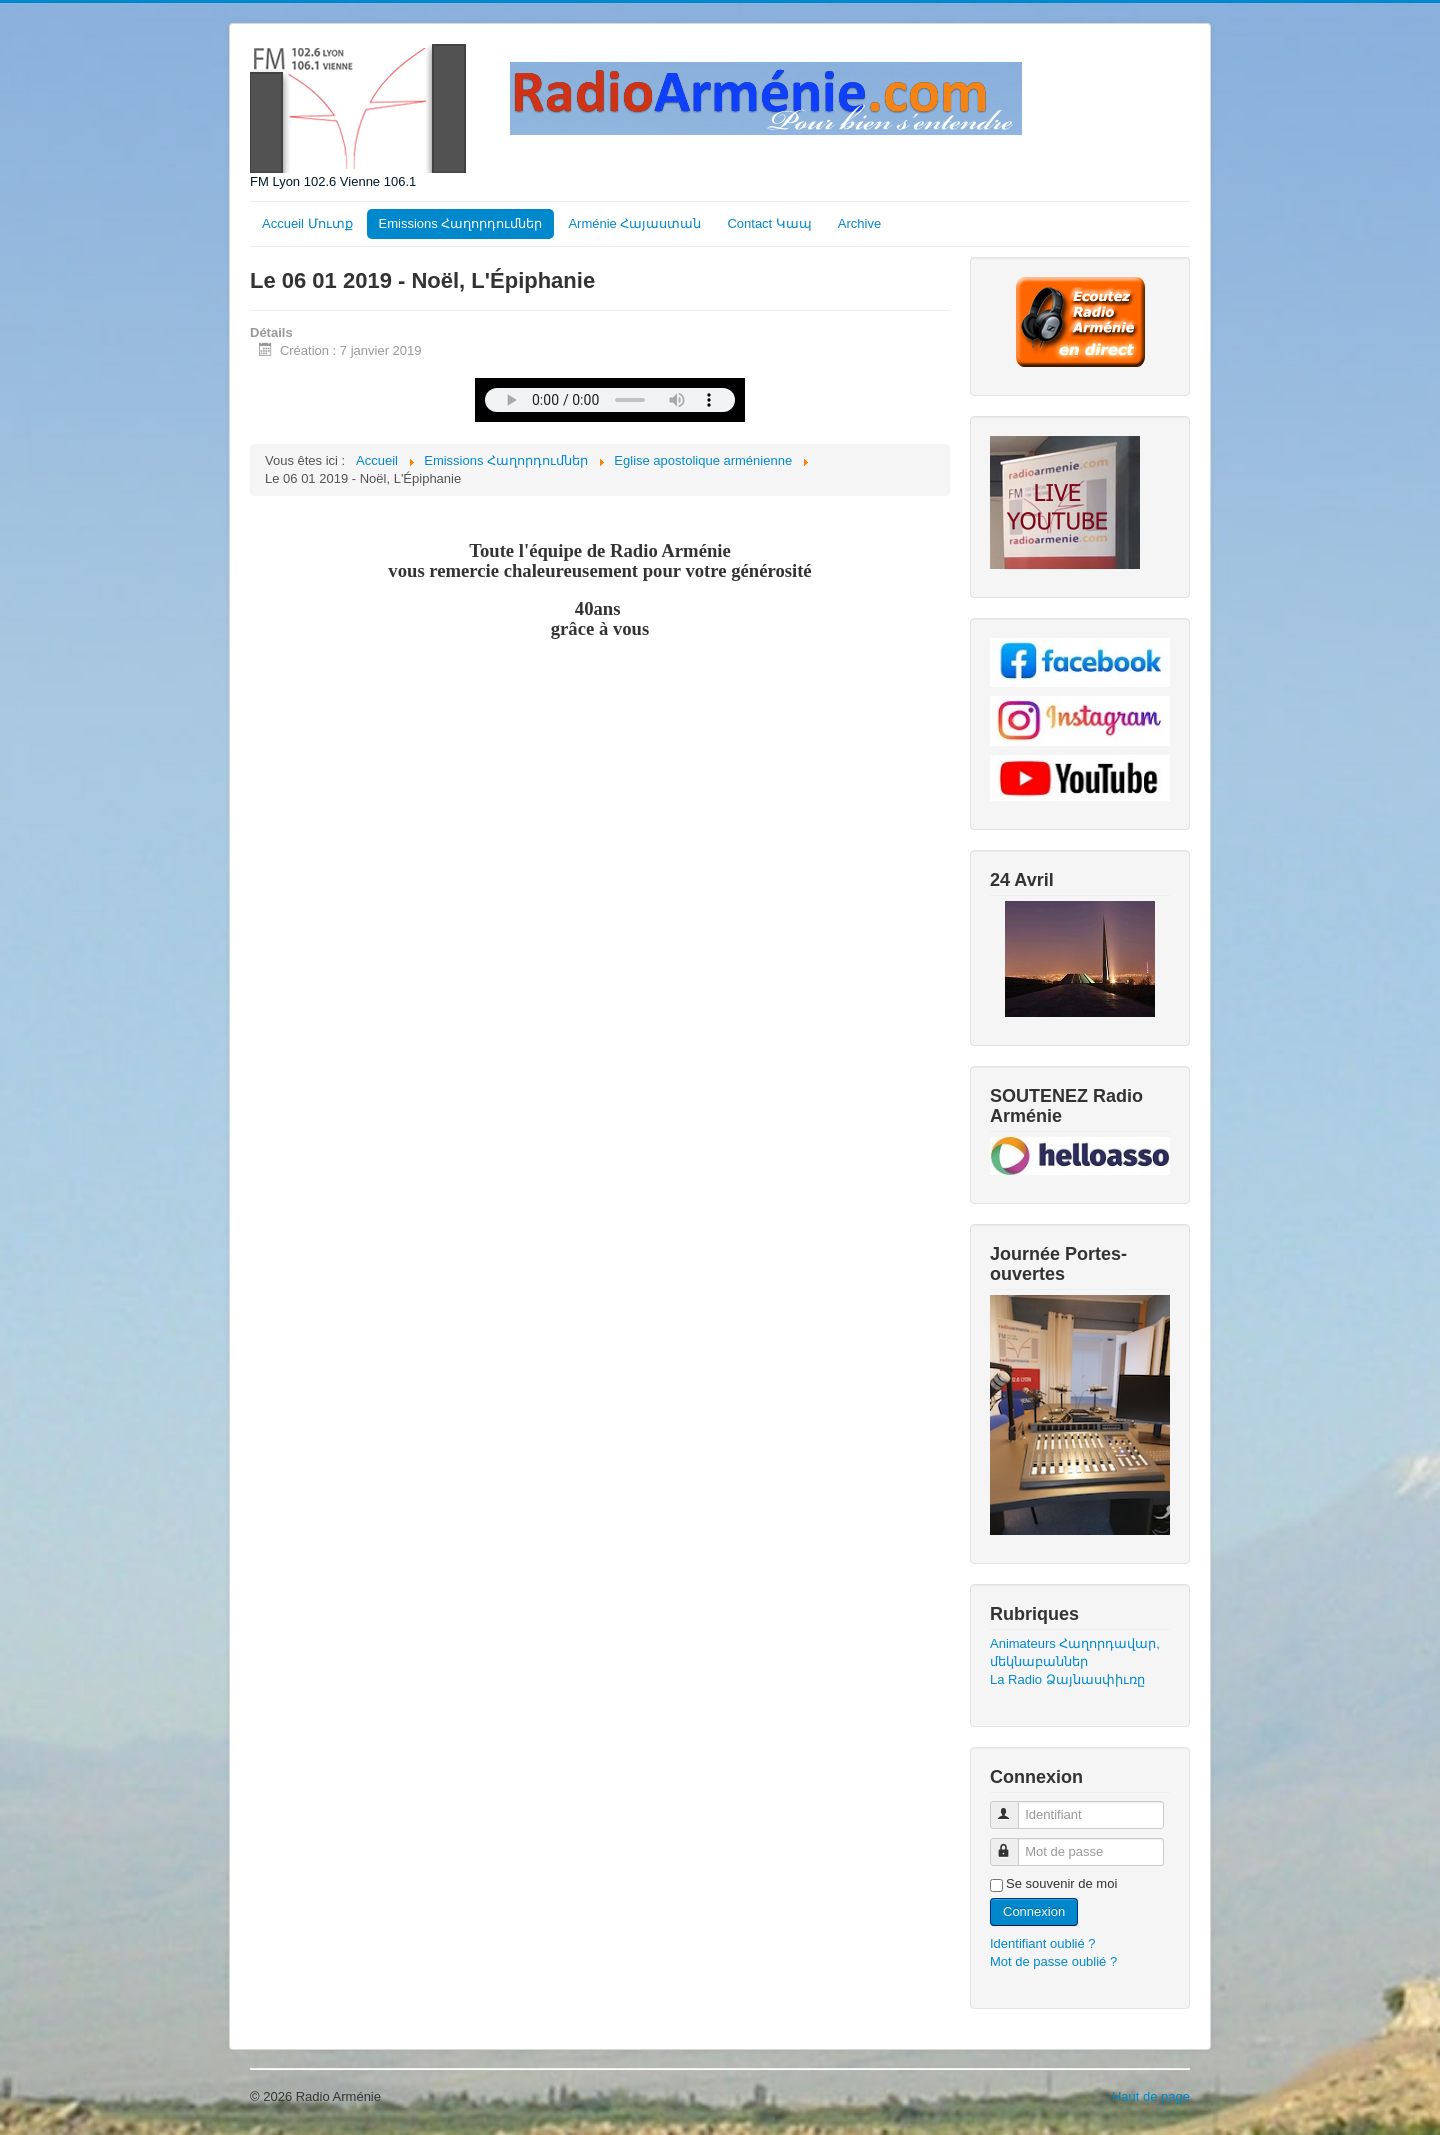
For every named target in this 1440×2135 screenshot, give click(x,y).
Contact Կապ (769, 223)
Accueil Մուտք (307, 223)
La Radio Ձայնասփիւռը (1067, 1679)
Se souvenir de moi (1061, 1883)
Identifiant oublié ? (1043, 1943)
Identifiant (1013, 1806)
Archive (859, 223)
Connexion (1034, 1911)
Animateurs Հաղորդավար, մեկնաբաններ (1075, 1652)
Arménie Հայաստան (634, 223)
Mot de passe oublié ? (1053, 1961)
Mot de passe (1013, 1843)
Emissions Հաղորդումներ (461, 223)
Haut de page (1151, 2096)
